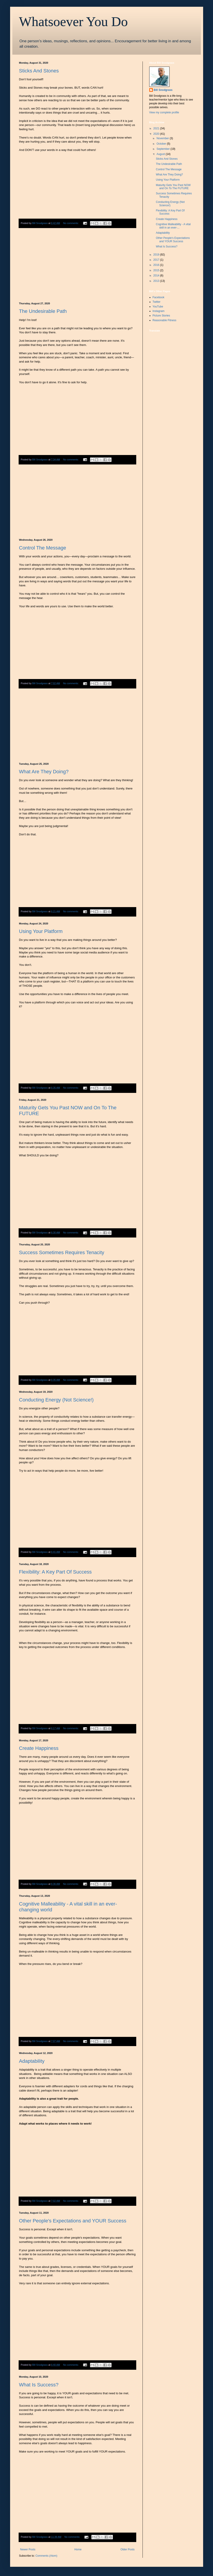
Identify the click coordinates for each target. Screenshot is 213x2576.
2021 (156, 128)
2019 (156, 254)
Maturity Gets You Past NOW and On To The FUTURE (173, 187)
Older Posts (128, 2549)
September (163, 148)
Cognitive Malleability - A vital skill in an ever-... (173, 226)
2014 (156, 275)
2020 (156, 133)
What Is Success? (39, 2385)
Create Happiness (39, 1748)
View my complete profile (164, 112)
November (163, 138)
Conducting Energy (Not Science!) (56, 1400)
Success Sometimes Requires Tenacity (61, 1252)
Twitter (156, 301)
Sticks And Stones (39, 71)
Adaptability (32, 2061)
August (161, 154)
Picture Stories (161, 315)
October (161, 143)
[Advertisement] (77, 265)
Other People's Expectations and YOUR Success (72, 2221)
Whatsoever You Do (73, 21)
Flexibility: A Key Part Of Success (55, 1572)
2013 (156, 280)
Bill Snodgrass (163, 90)
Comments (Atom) (46, 2555)
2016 (156, 265)
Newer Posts (27, 2549)
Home (77, 2549)
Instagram (159, 311)
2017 (156, 259)
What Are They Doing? (44, 771)
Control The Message (42, 548)
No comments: (71, 223)
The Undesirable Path (43, 311)
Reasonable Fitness (164, 320)
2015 (156, 270)
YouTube (158, 306)
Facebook (159, 297)
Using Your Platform (41, 931)
